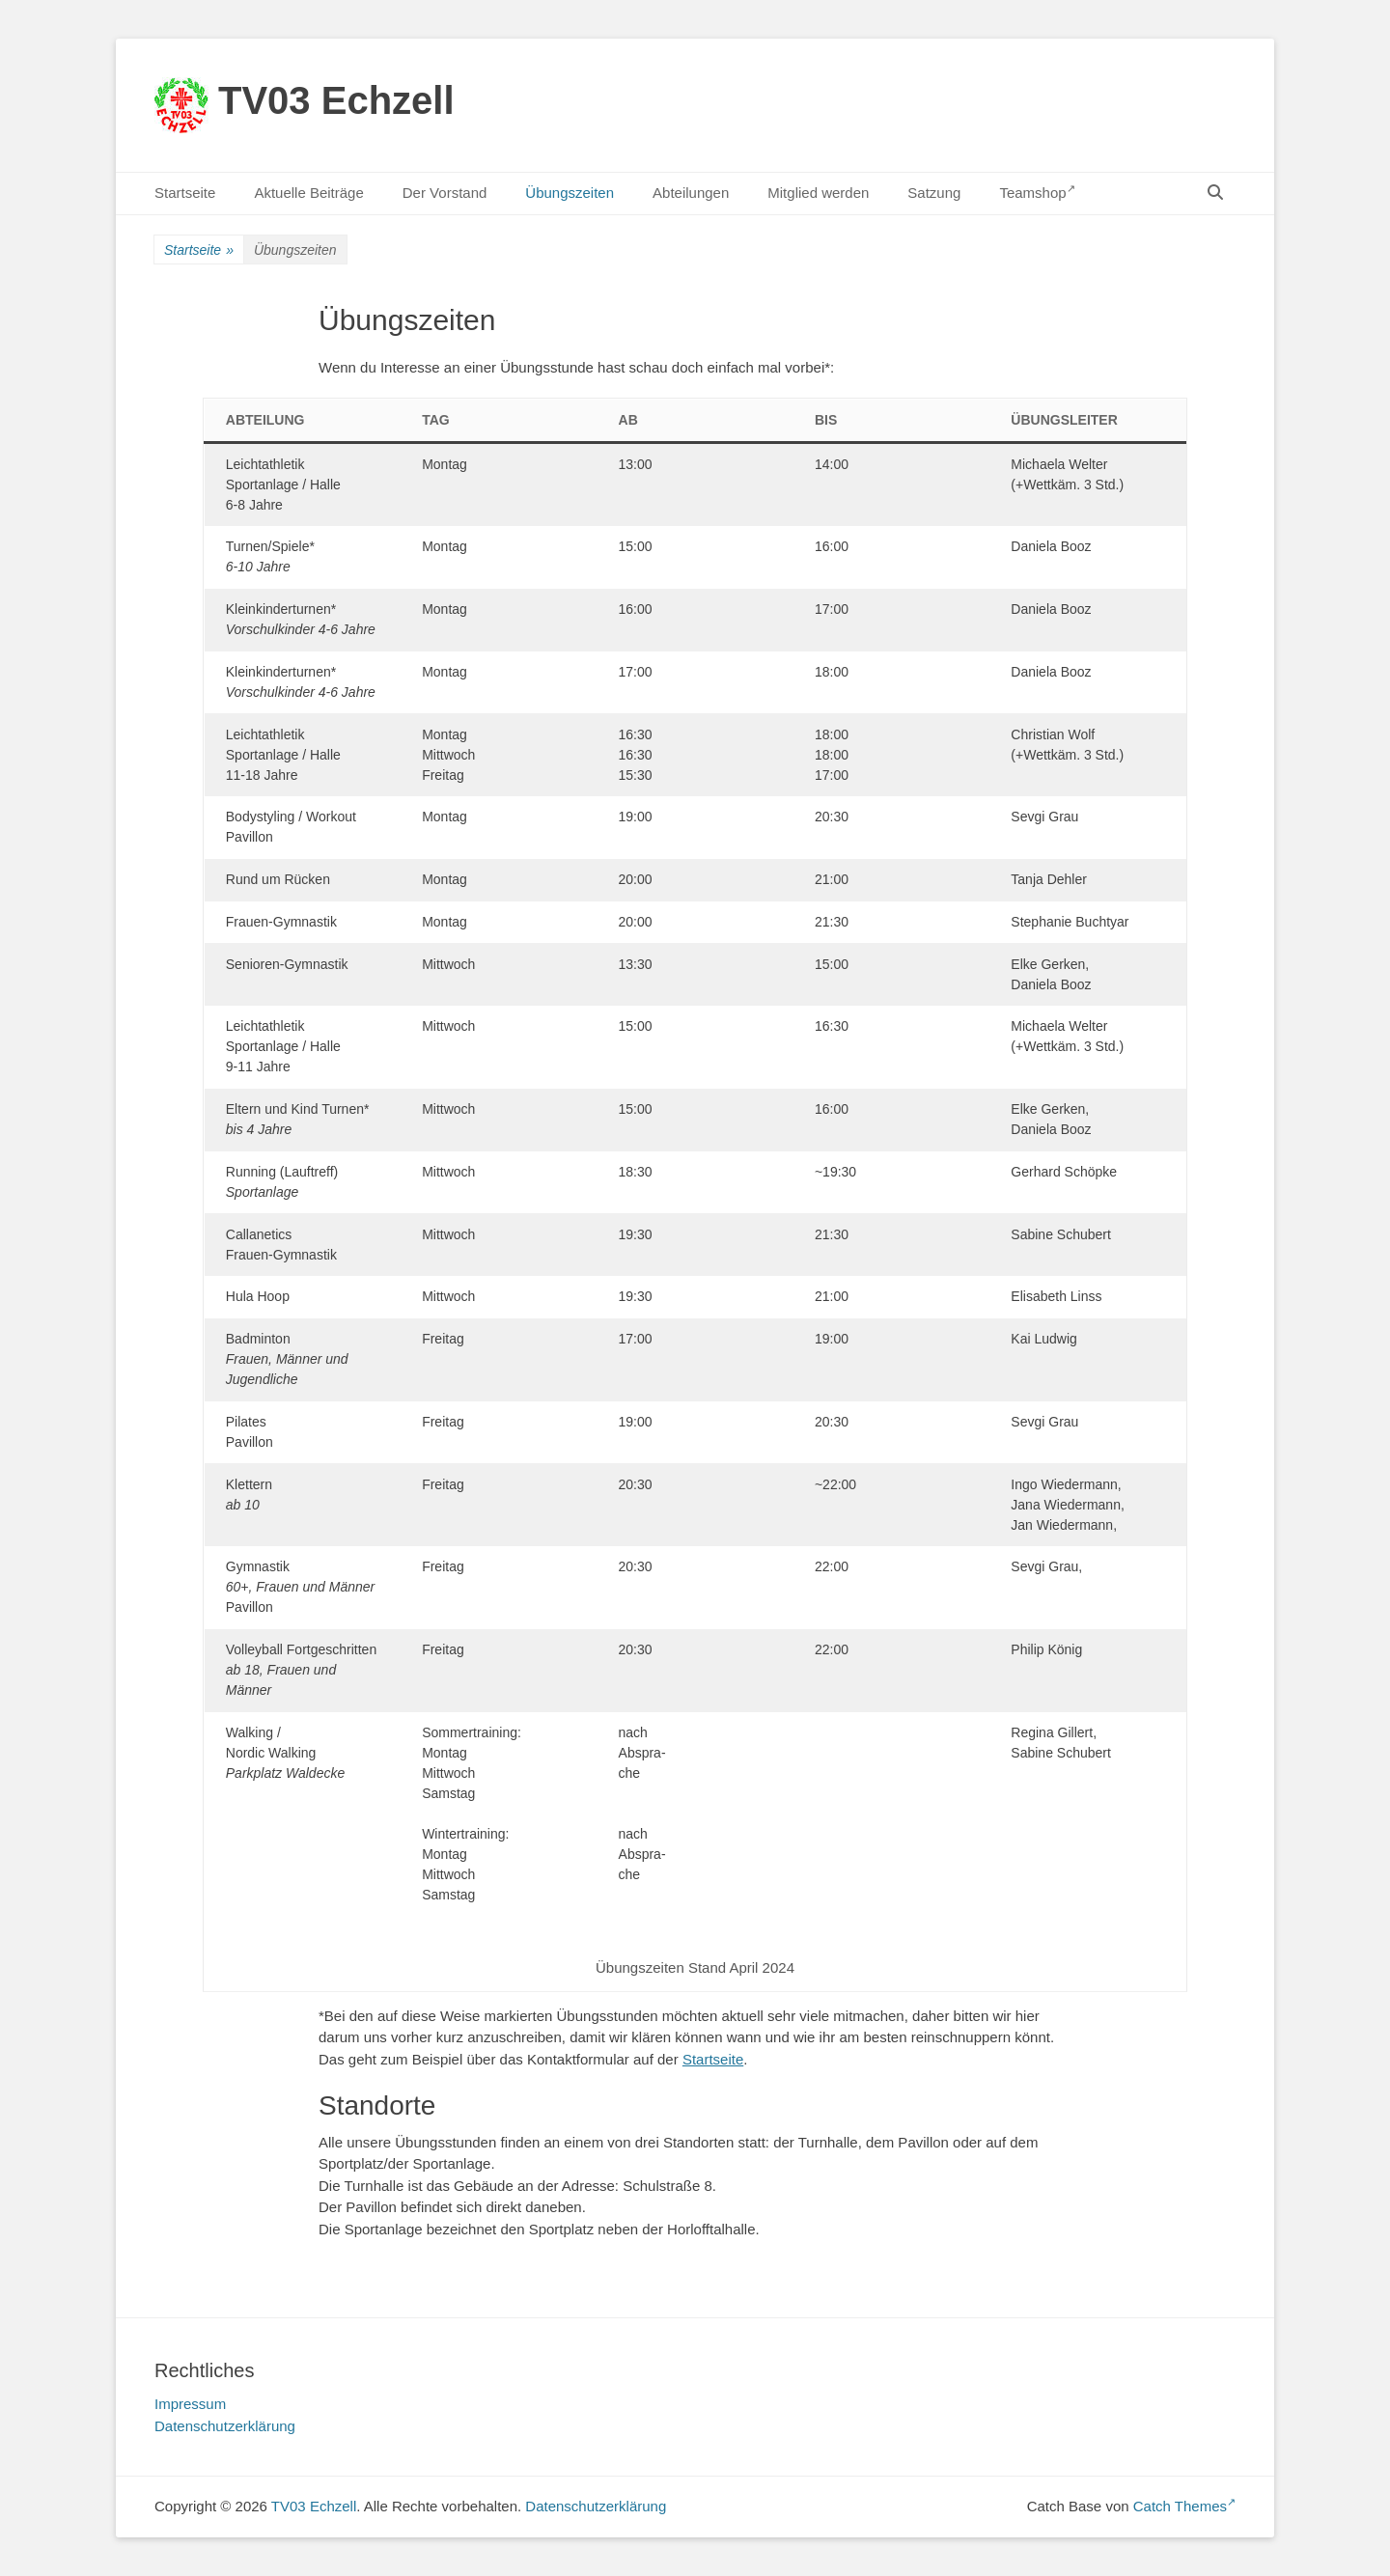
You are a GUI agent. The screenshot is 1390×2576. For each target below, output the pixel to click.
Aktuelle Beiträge (308, 192)
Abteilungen (691, 192)
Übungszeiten (569, 192)
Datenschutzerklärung (224, 2426)
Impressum (190, 2404)
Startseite (184, 192)
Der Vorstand (445, 192)
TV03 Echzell (336, 100)
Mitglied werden (818, 192)
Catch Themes (1184, 2506)
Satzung (933, 192)
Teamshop (1036, 191)
